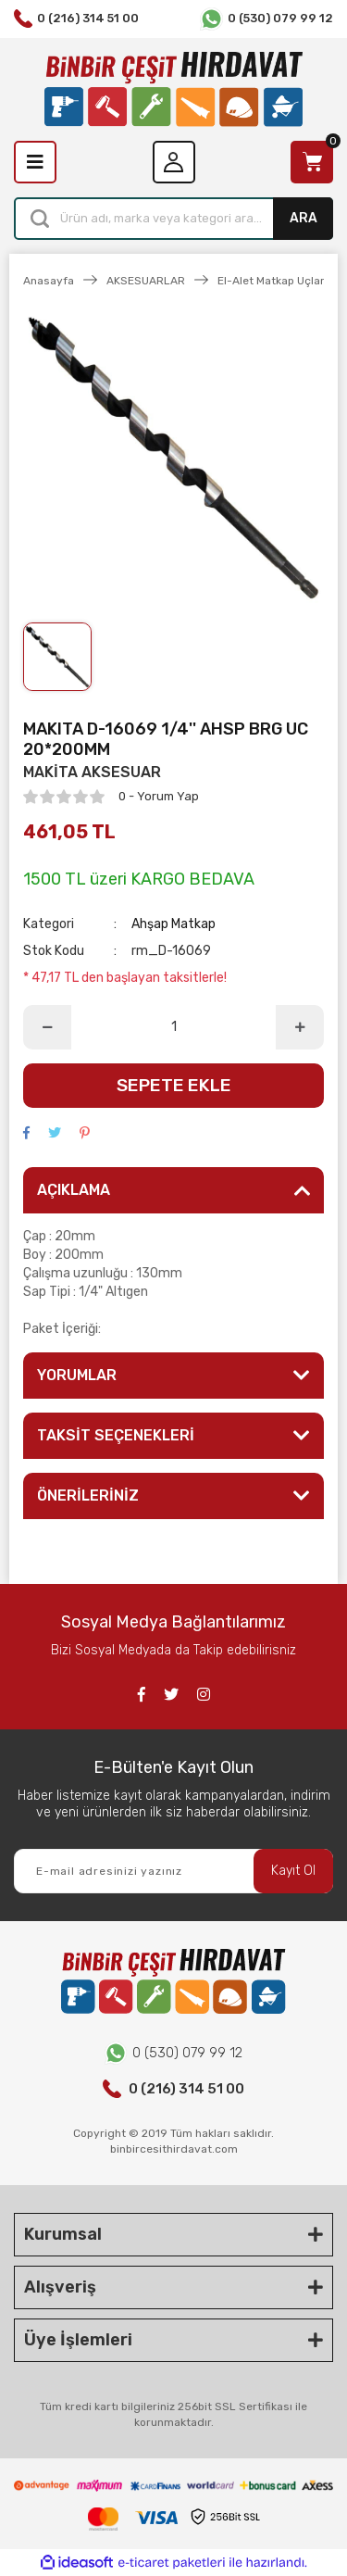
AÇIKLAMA (73, 1190)
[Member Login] (174, 162)
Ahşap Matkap (173, 924)
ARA (303, 218)
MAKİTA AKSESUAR (92, 772)
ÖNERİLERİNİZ (88, 1495)
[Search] (173, 218)
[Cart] (312, 162)
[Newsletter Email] (173, 1871)
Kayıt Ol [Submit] (293, 1871)
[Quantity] (173, 1027)
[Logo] (173, 89)
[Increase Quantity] (300, 1027)
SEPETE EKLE (174, 1085)
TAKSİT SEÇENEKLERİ (115, 1435)
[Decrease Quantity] (47, 1027)
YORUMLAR (77, 1375)
